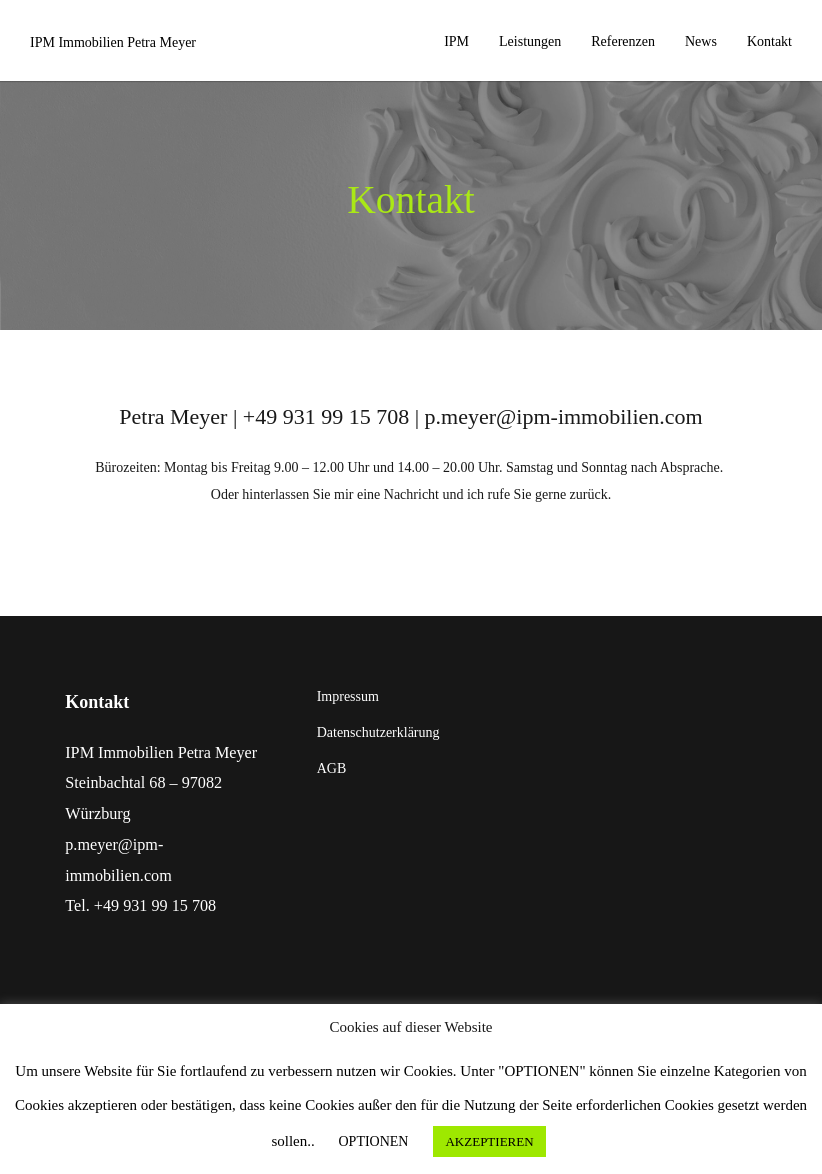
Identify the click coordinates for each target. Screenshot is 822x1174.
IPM (456, 41)
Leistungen (530, 41)
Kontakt (769, 41)
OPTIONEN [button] (373, 1141)
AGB (332, 768)
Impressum (348, 696)
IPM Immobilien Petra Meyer (113, 42)
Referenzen (623, 41)
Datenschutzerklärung (378, 732)
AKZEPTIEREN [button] (489, 1141)
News (701, 41)
